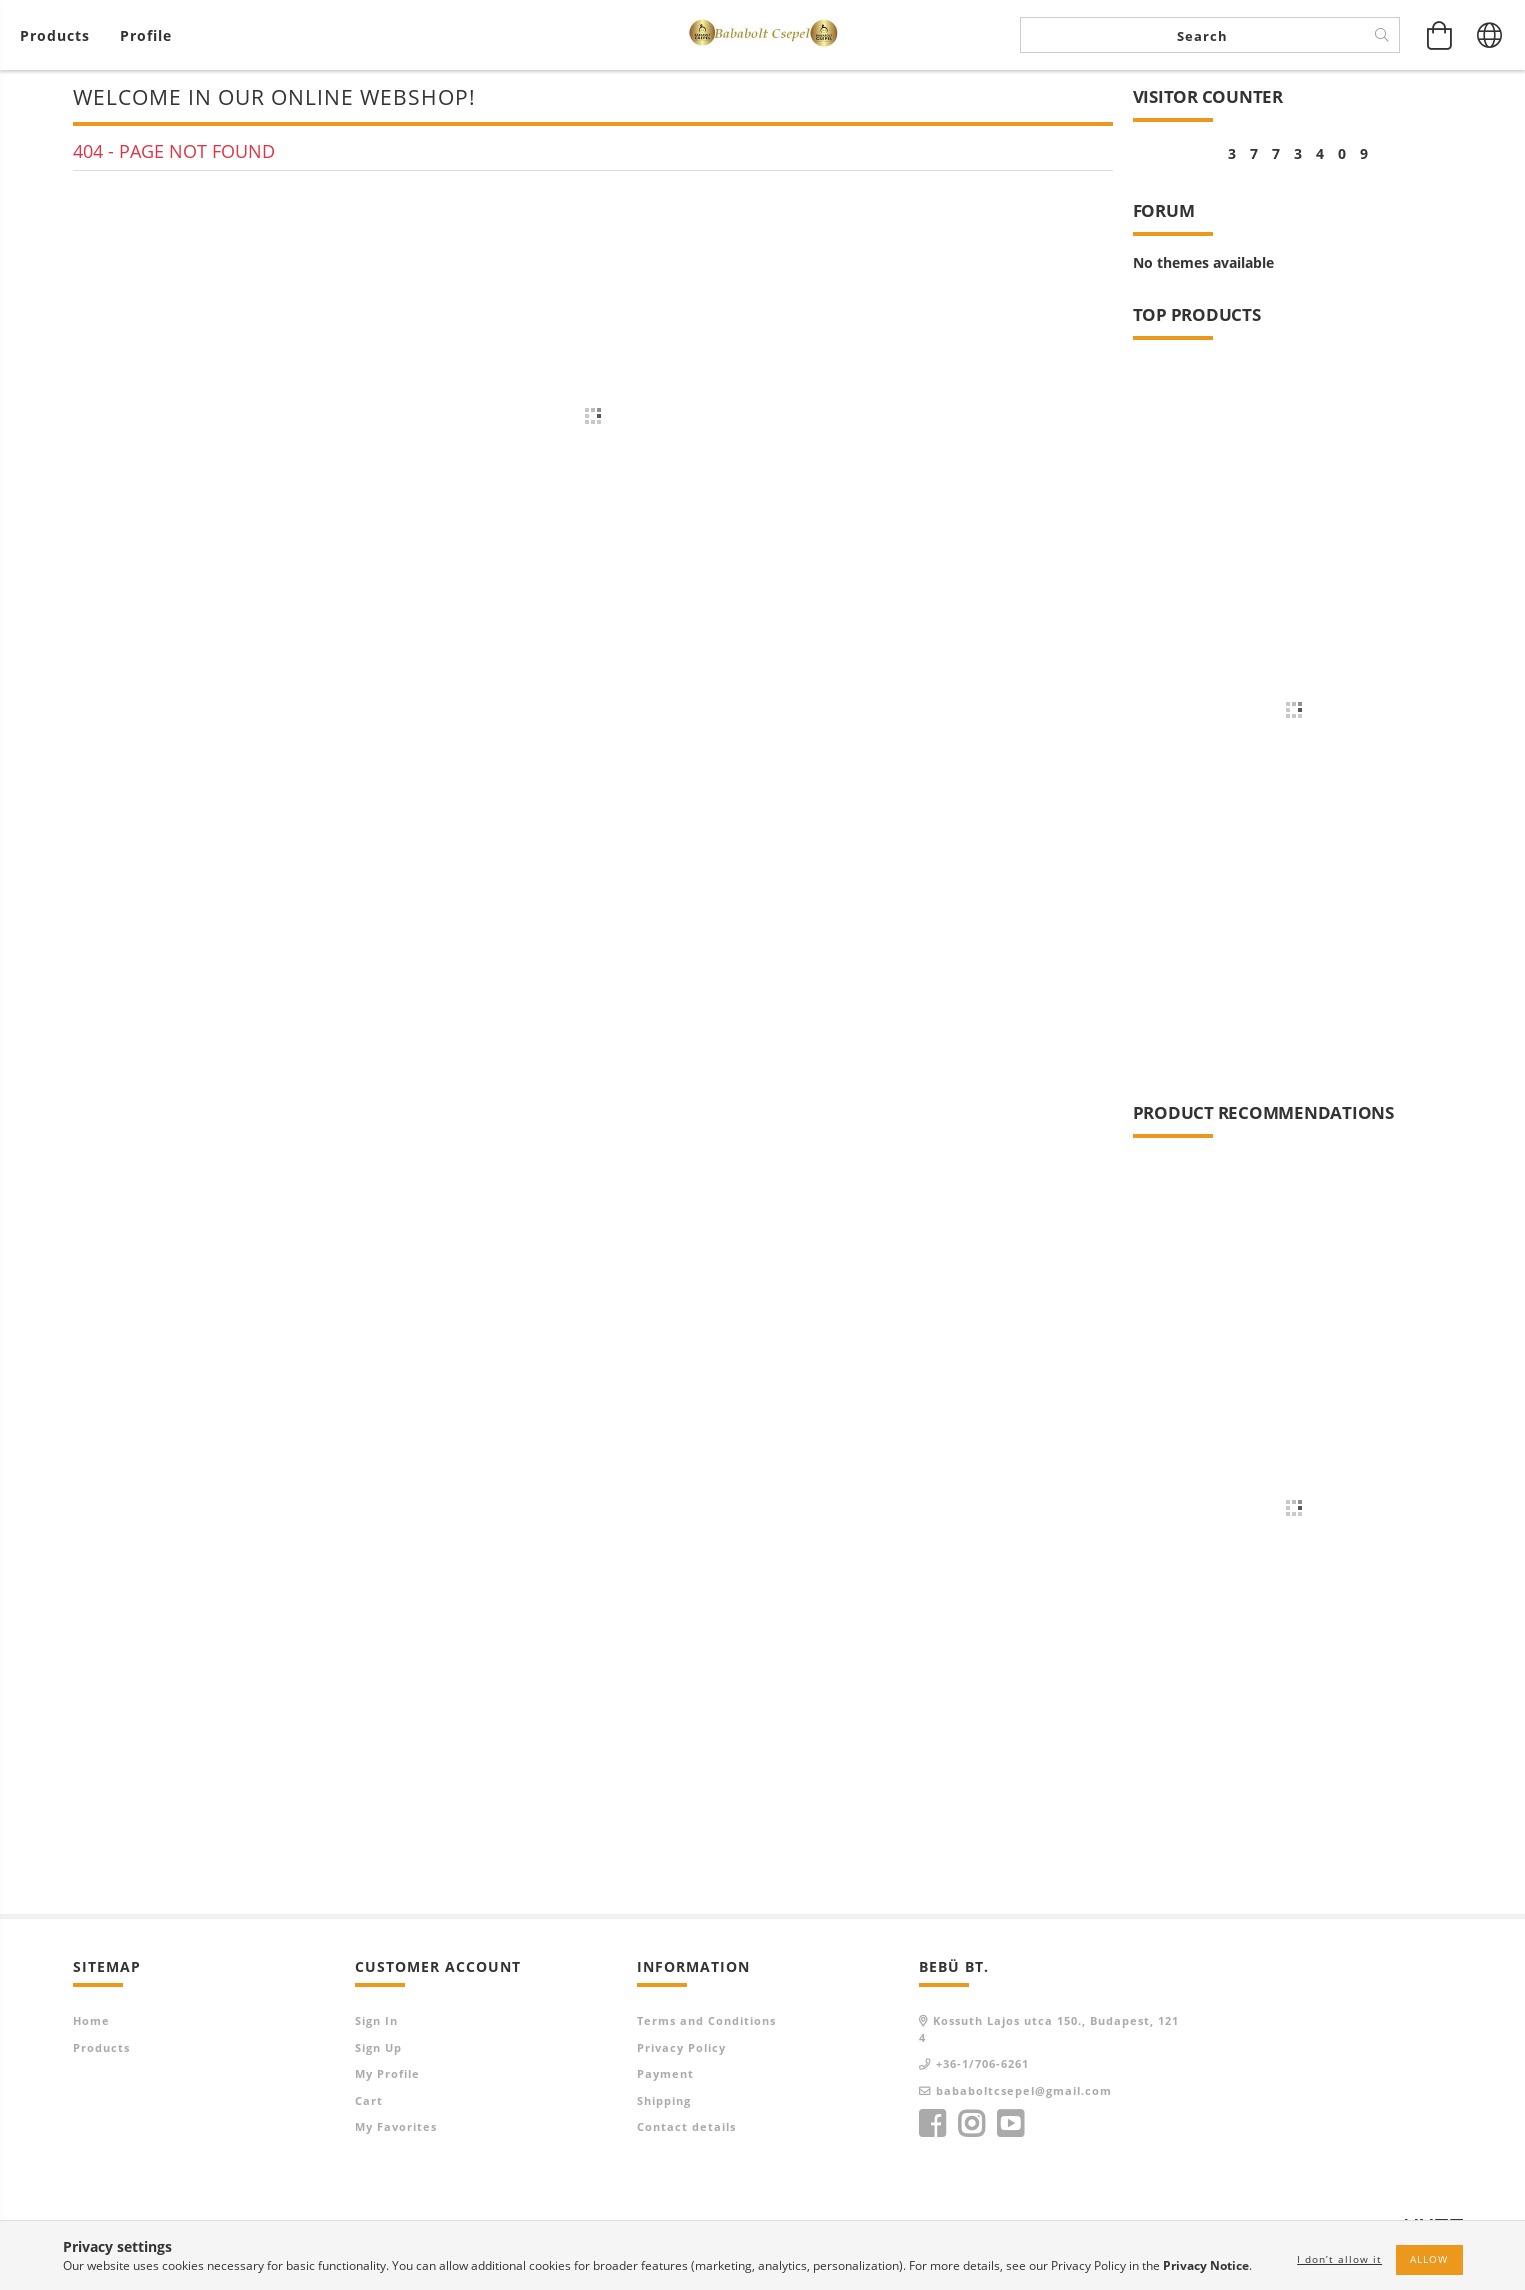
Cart (369, 2100)
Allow (1429, 2259)
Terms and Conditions (706, 2020)
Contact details (686, 2126)
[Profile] (146, 35)
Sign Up (378, 2047)
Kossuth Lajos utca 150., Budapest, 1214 (1049, 2029)
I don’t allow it (1339, 2259)
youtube (1010, 2124)
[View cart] (60, 35)
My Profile (387, 2073)
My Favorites (396, 2126)
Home (91, 2020)
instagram (971, 2124)
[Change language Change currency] (1490, 35)
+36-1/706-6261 (982, 2063)
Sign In (376, 2020)
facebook (932, 2124)
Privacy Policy (681, 2047)
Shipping (664, 2100)
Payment (665, 2073)
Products (101, 2047)
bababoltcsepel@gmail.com (1024, 2090)
